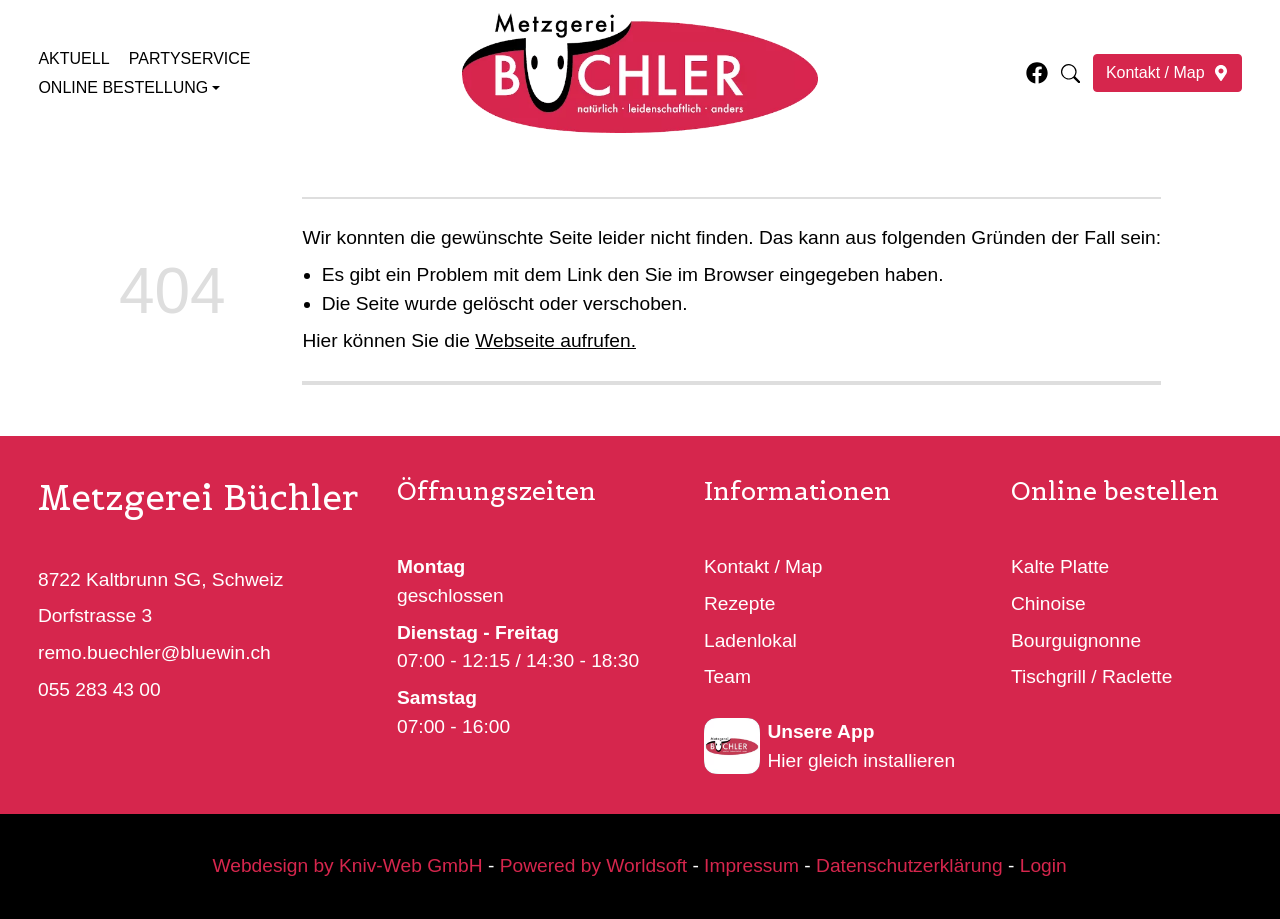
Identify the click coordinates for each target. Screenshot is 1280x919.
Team (727, 676)
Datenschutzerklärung (909, 865)
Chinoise (1048, 603)
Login (1043, 865)
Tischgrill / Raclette (1091, 676)
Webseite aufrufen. (555, 340)
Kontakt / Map (763, 566)
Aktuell (73, 58)
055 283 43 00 (99, 689)
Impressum (752, 865)
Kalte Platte (1060, 566)
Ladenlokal (750, 639)
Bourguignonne (1076, 639)
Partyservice (190, 58)
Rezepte (739, 603)
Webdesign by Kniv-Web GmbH (348, 865)
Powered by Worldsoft (593, 865)
